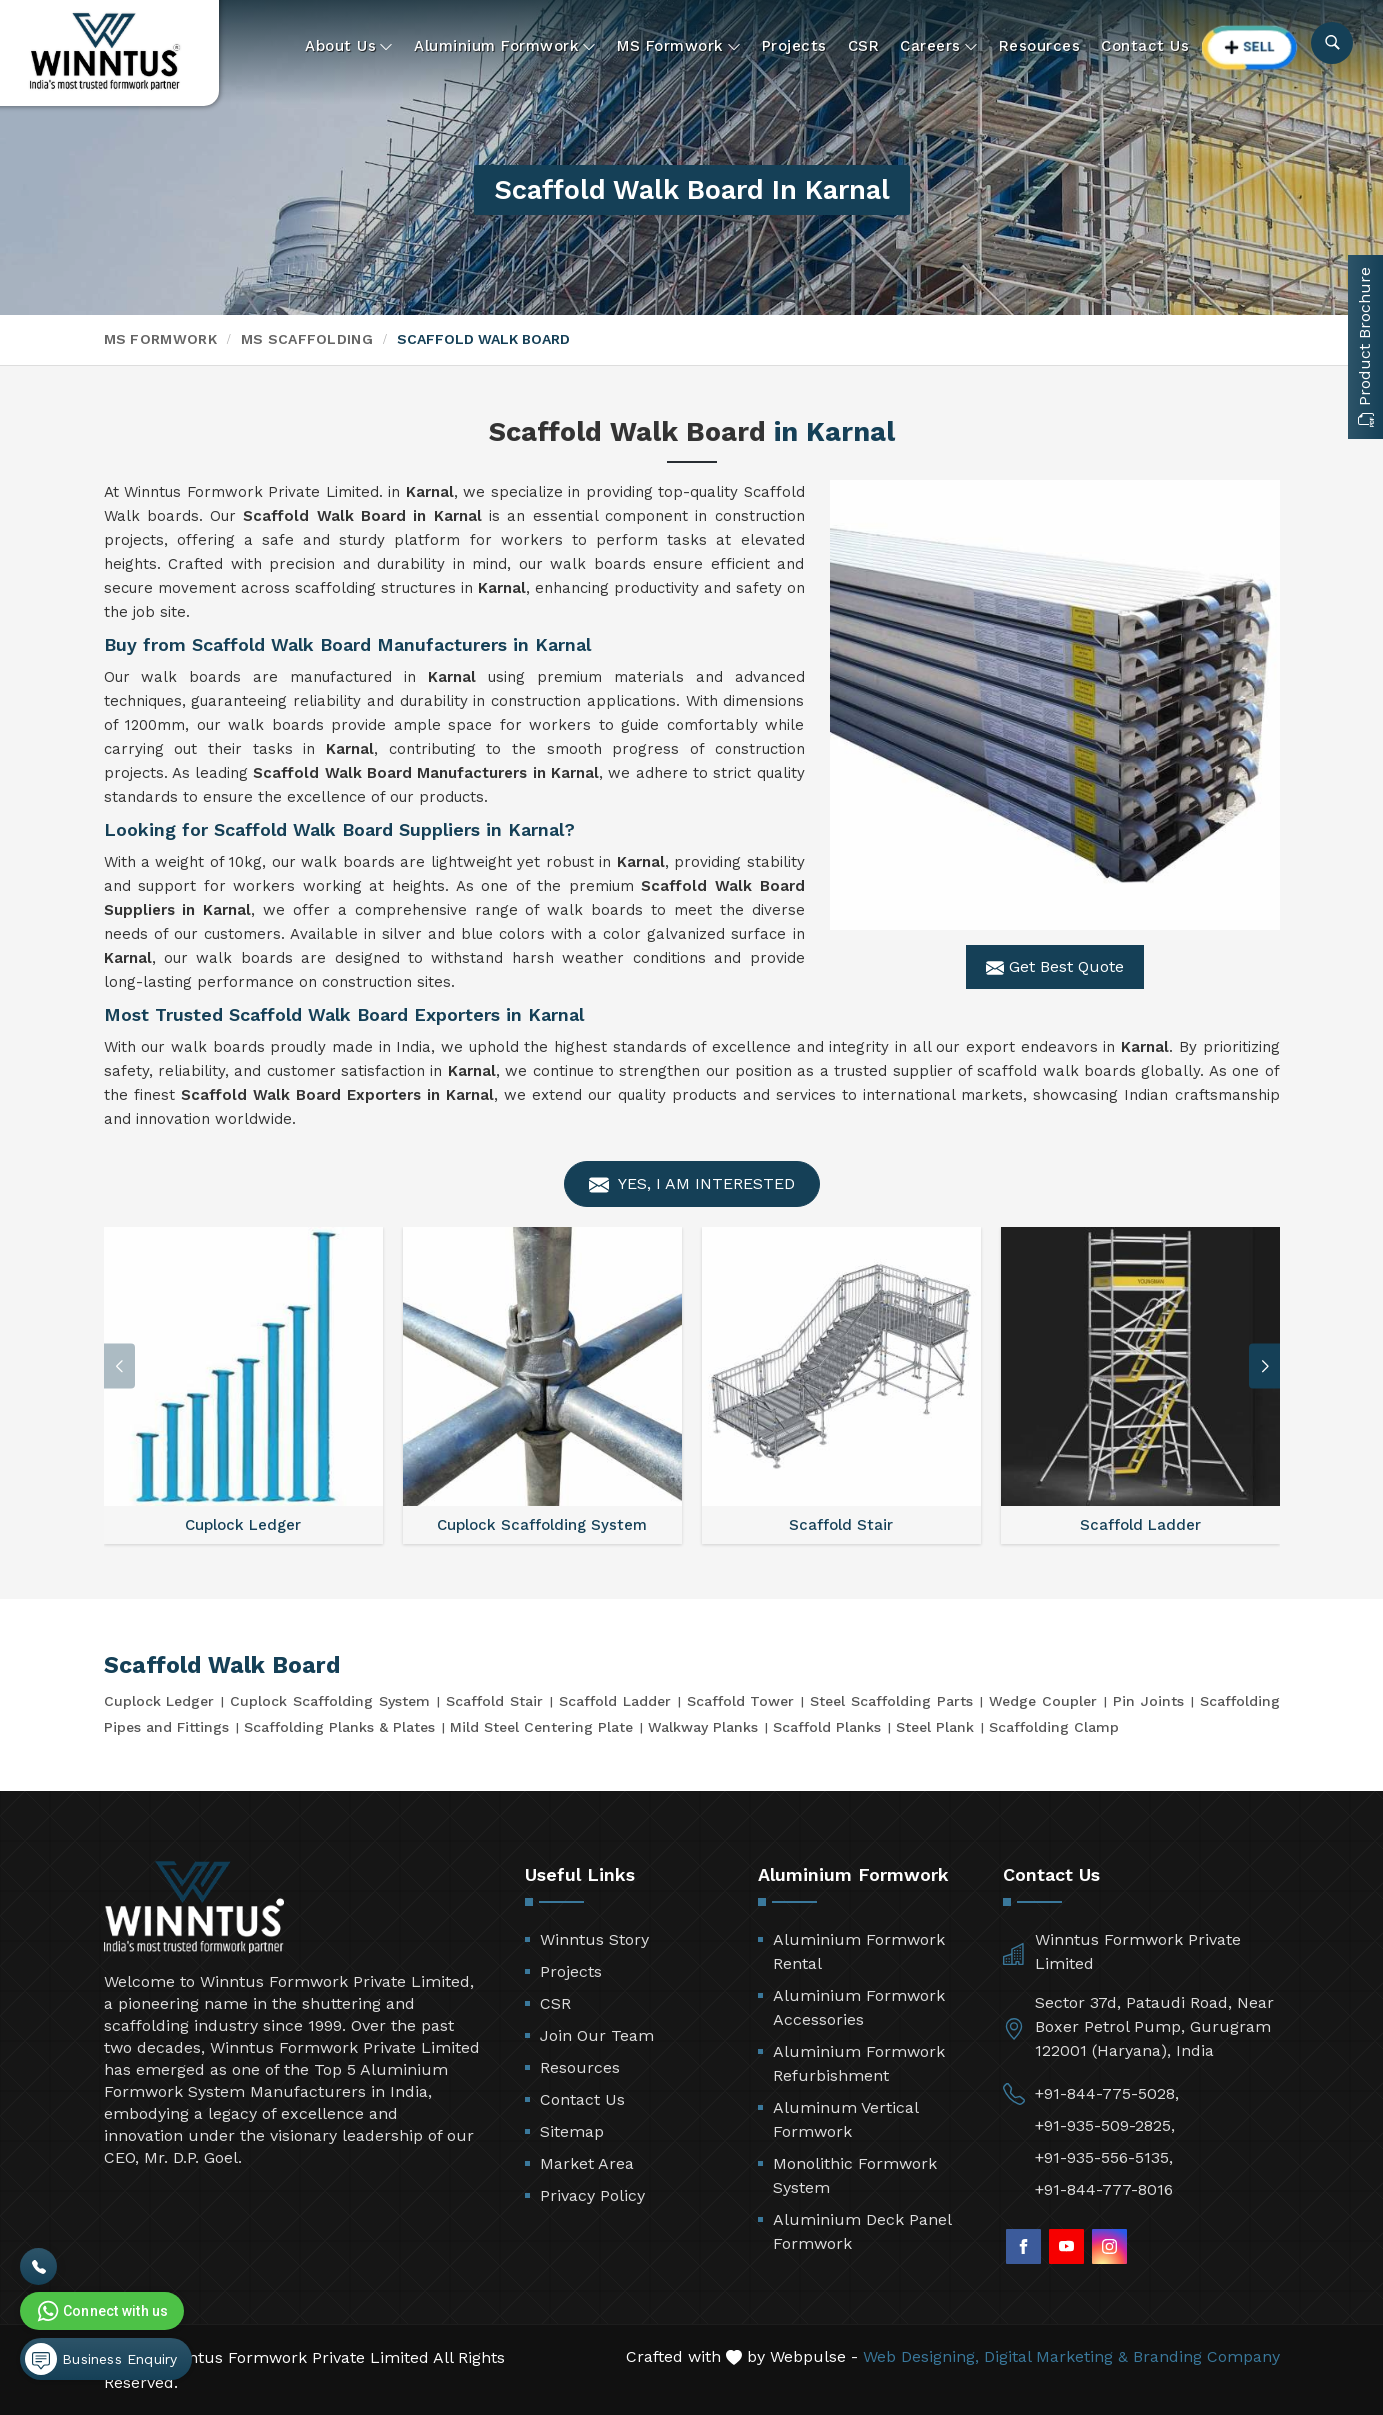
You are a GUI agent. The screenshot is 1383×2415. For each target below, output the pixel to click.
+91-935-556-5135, (1104, 2157)
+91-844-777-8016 (1104, 2189)
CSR (864, 46)
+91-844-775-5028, (1107, 2093)
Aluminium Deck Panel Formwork (862, 2231)
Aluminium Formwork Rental (859, 1951)
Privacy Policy (592, 2195)
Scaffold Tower (741, 1701)
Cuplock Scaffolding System (330, 1701)
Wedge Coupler (1043, 1701)
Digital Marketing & (1056, 2356)
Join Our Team (597, 2035)
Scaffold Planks (827, 1727)
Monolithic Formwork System (855, 2175)
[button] (1265, 1366)
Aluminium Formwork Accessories (859, 2007)
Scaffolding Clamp (1054, 1727)
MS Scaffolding (307, 339)
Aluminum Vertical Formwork (845, 2119)
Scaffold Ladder (615, 1701)
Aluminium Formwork (505, 46)
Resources (1040, 46)
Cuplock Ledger (159, 1701)
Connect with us (101, 2311)
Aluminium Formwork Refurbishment (859, 2063)
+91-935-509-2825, (1105, 2125)
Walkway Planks (703, 1727)
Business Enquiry (101, 2359)
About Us (349, 46)
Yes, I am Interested (692, 1184)
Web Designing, (921, 2356)
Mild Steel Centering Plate (541, 1727)
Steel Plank (935, 1727)
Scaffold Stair (494, 1701)
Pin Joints (1148, 1701)
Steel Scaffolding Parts (891, 1701)
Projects (794, 46)
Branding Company (1206, 2356)
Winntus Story (594, 1939)
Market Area (587, 2163)
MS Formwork (679, 46)
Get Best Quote (1055, 967)
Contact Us (1145, 46)
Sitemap (572, 2131)
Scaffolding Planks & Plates (339, 1727)
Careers (939, 46)
